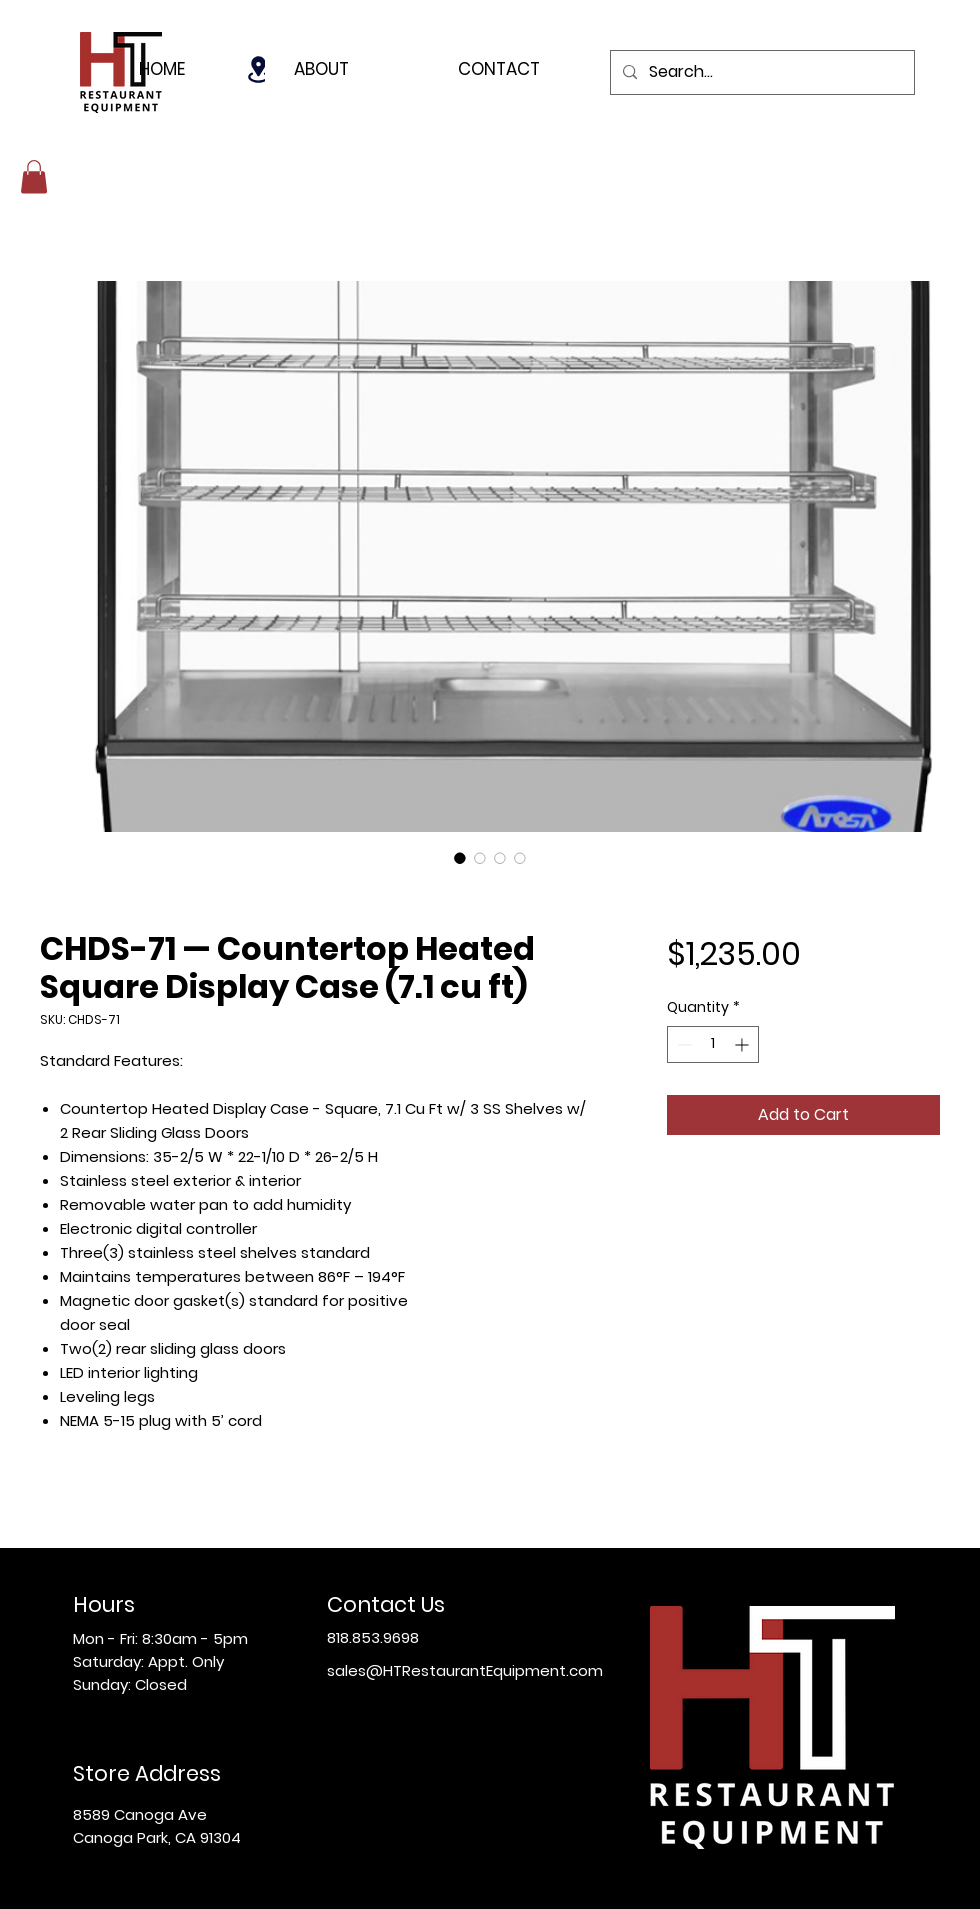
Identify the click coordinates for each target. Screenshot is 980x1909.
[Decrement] (682, 1044)
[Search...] (760, 72)
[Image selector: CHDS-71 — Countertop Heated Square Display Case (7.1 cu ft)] (460, 858)
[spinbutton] (713, 1044)
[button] (34, 176)
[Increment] (743, 1044)
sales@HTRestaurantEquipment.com (465, 1670)
